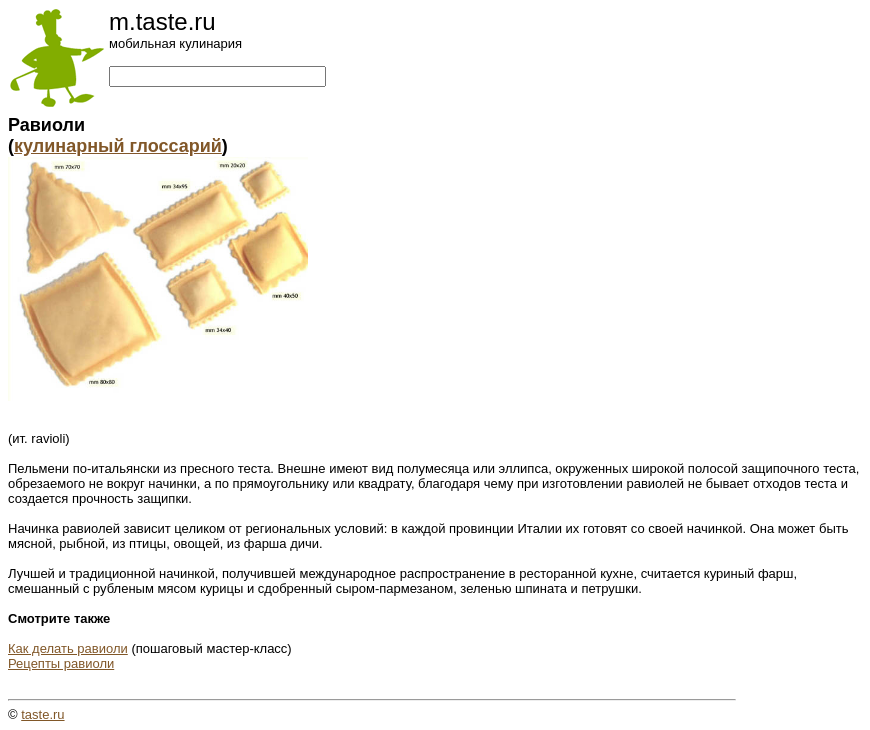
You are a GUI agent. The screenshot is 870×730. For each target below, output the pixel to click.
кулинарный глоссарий (118, 146)
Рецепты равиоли (61, 663)
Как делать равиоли (68, 648)
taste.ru (42, 714)
